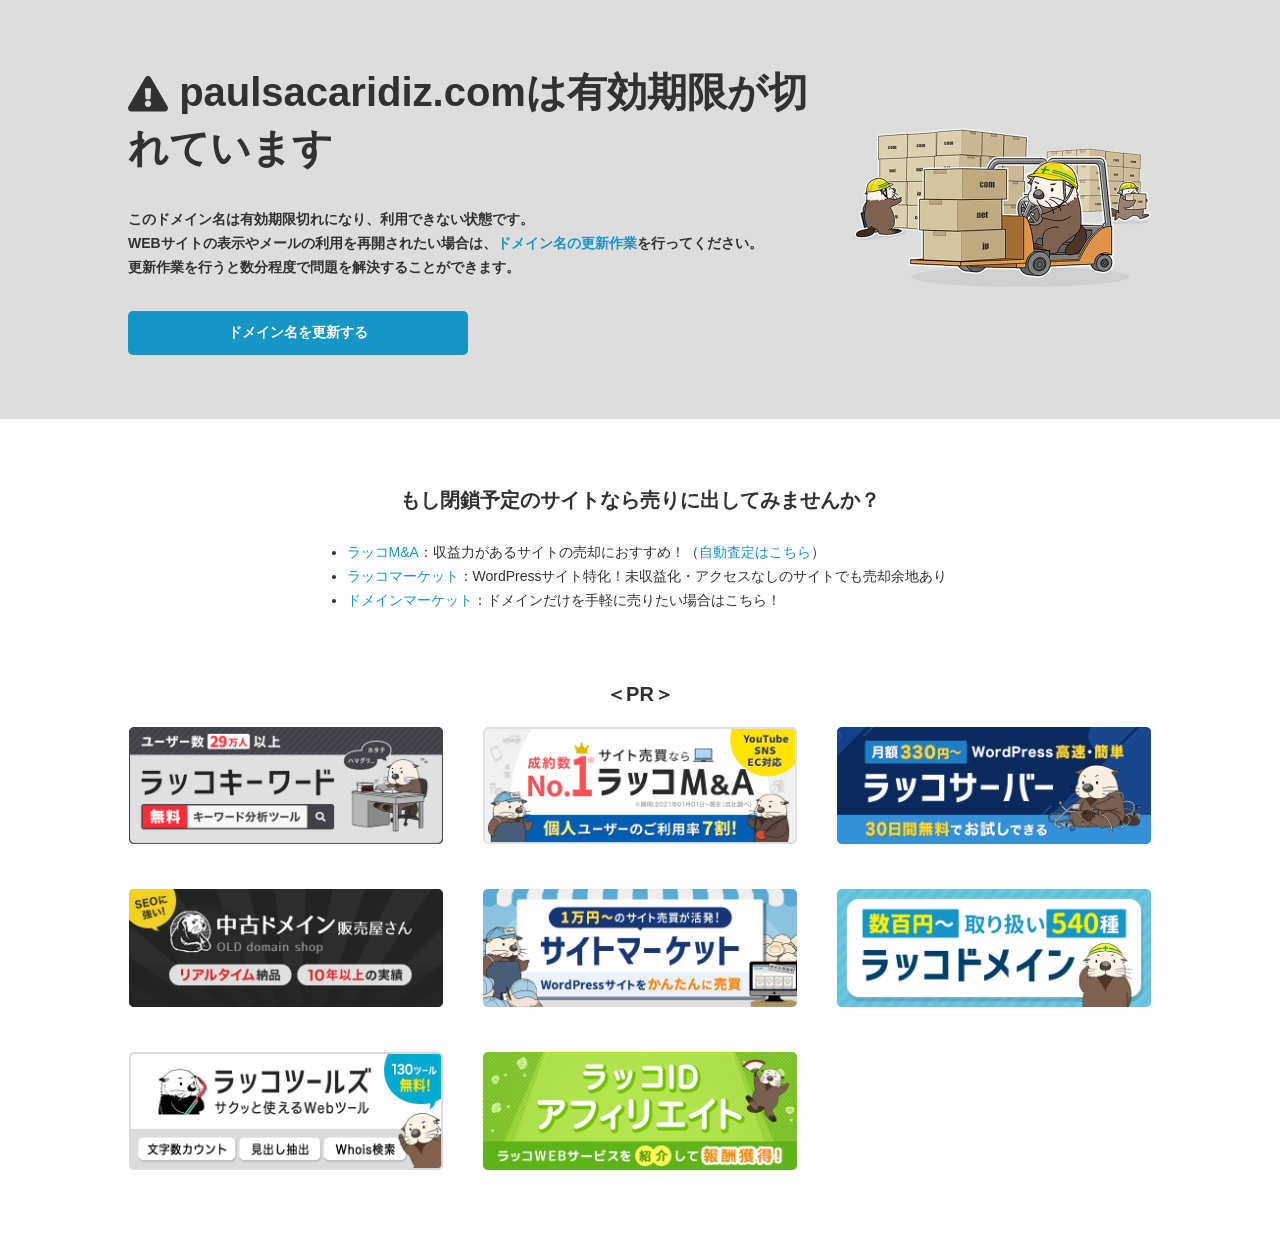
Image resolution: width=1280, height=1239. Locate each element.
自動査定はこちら (755, 552)
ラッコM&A (383, 552)
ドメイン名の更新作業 (567, 243)
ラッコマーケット (403, 576)
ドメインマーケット (410, 600)
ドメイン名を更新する (298, 332)
